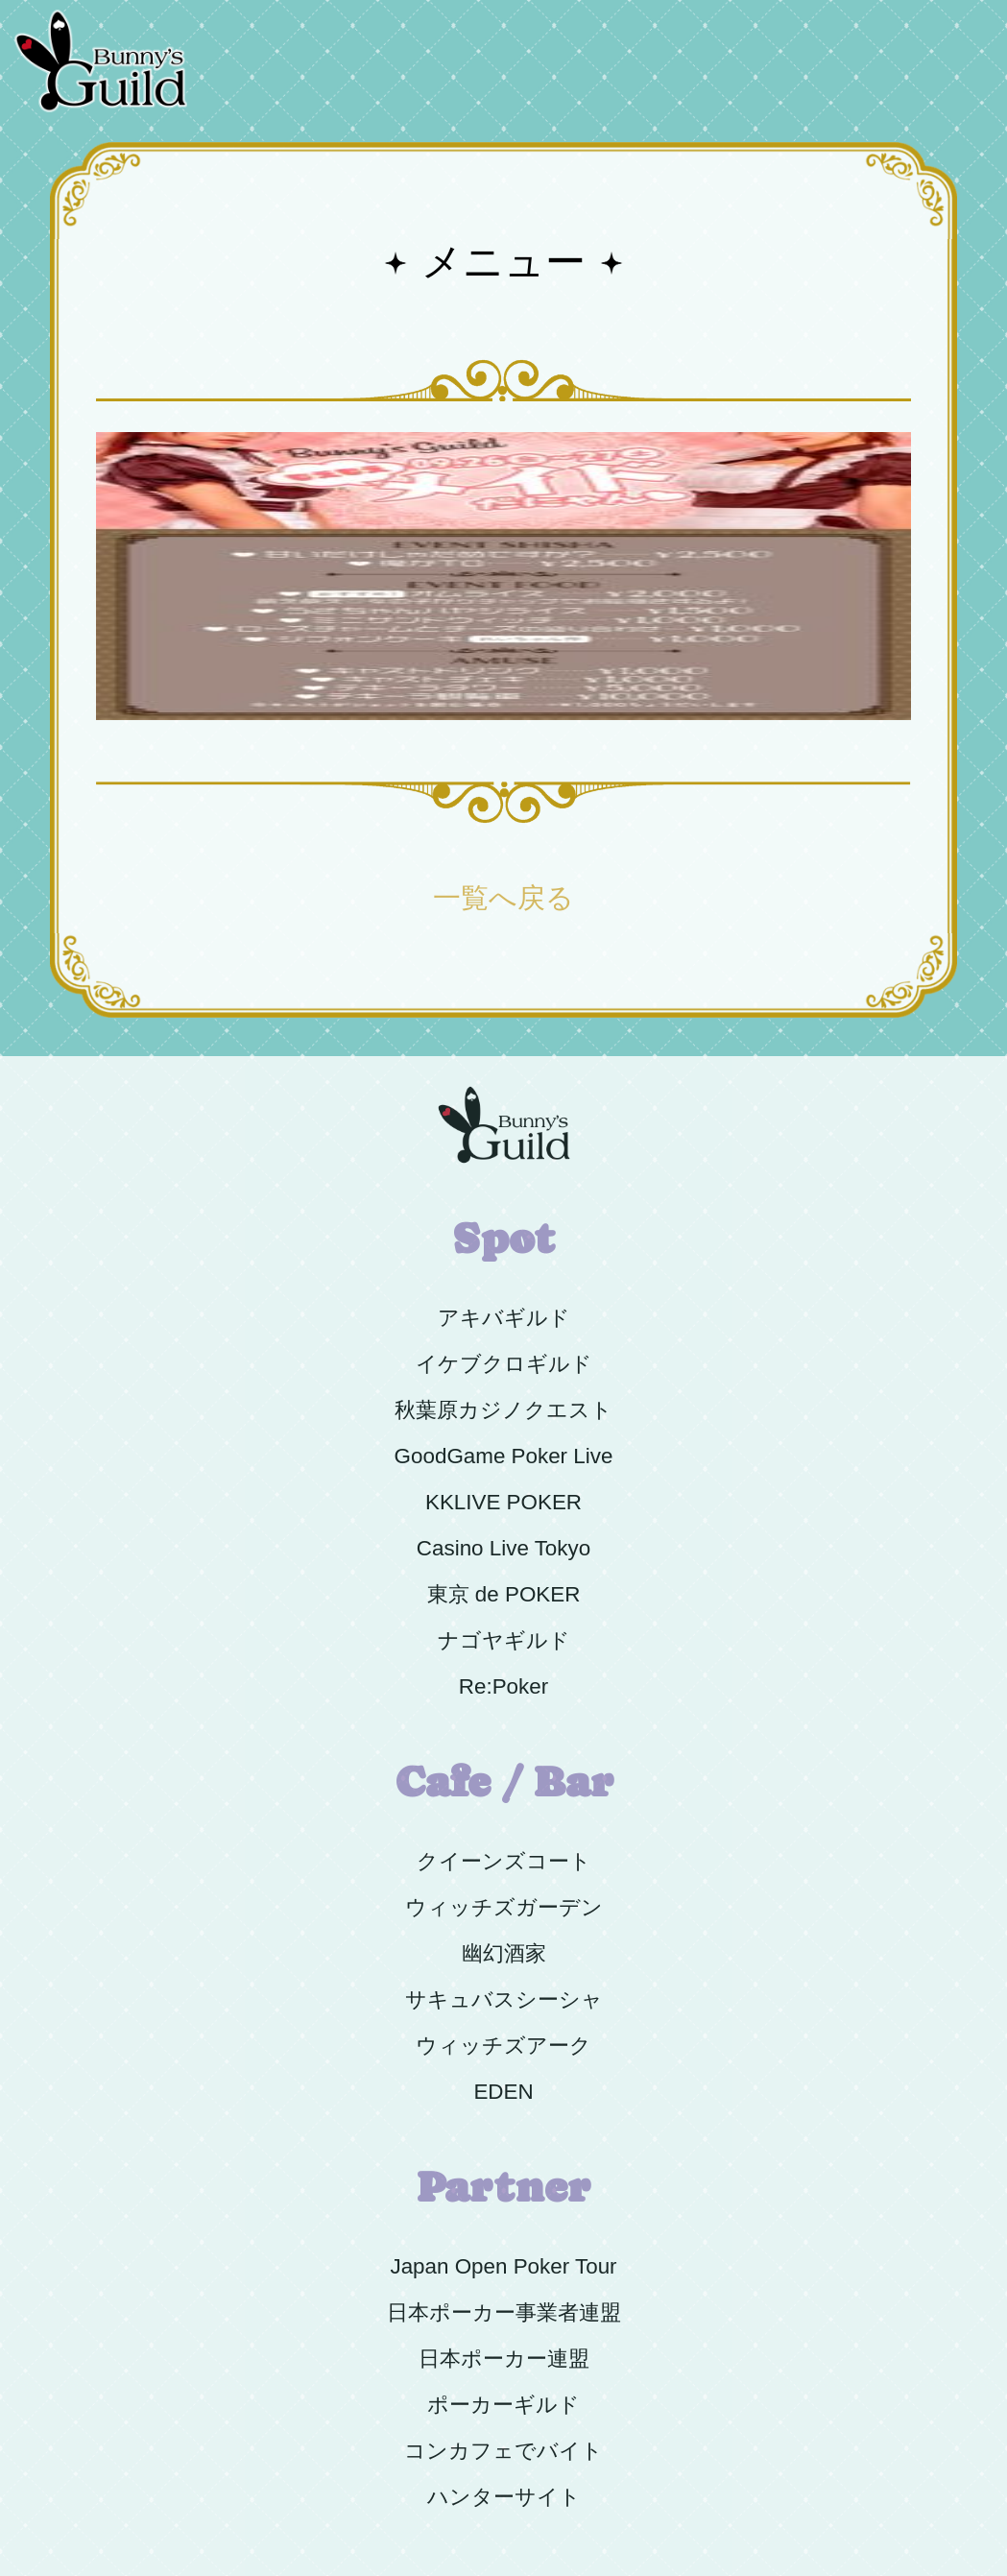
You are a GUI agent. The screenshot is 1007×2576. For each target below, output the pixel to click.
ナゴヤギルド (504, 1640)
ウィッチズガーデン (504, 1907)
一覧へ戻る (503, 897)
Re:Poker (503, 1686)
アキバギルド (504, 1318)
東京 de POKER (504, 1594)
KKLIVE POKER (503, 1502)
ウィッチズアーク (503, 2046)
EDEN (503, 2092)
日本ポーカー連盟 (504, 2359)
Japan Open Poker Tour (503, 2266)
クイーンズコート (504, 1861)
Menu (961, 11)
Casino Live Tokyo (503, 1548)
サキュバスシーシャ (504, 1999)
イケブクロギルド (504, 1364)
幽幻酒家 (504, 1953)
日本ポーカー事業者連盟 (504, 2312)
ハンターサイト (504, 2497)
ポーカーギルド (503, 2405)
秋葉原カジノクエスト (503, 1410)
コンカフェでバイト (503, 2451)
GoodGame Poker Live (504, 1456)
